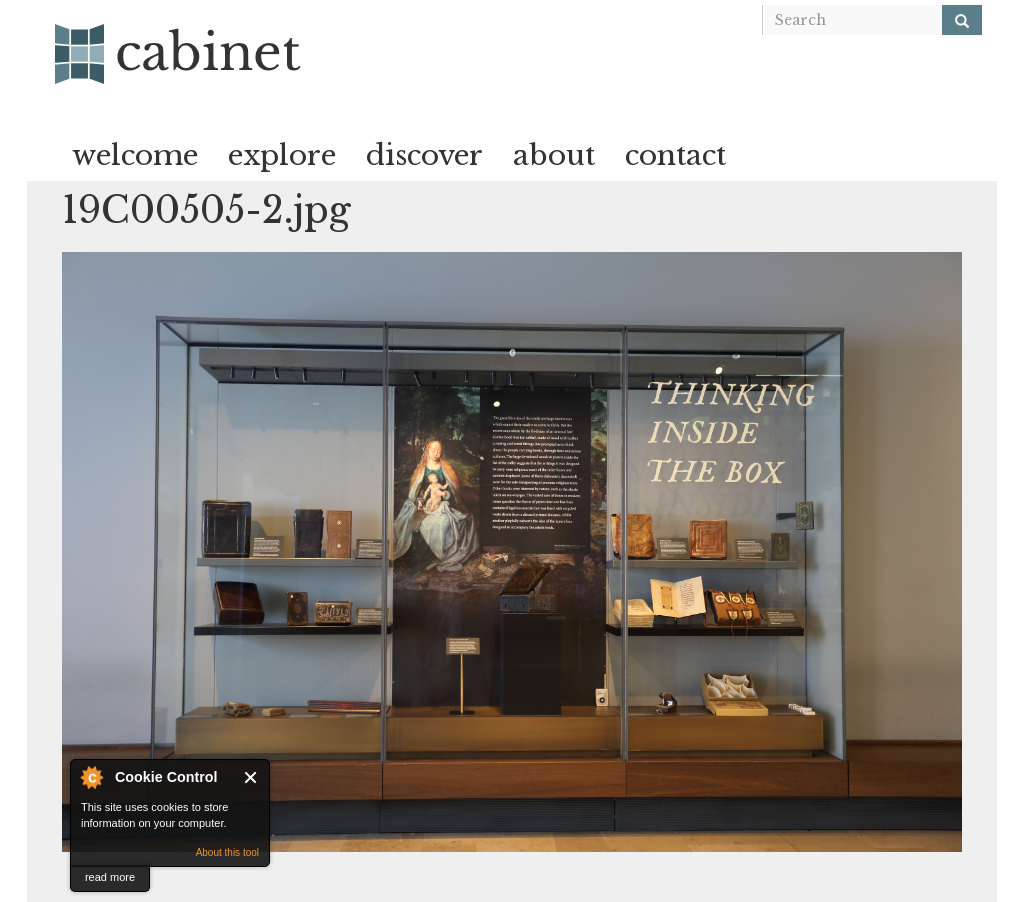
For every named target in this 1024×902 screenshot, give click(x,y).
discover (424, 155)
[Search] (962, 20)
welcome (135, 155)
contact (675, 155)
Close (251, 777)
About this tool (227, 852)
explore (282, 155)
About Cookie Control (91, 777)
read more (110, 877)
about (554, 155)
